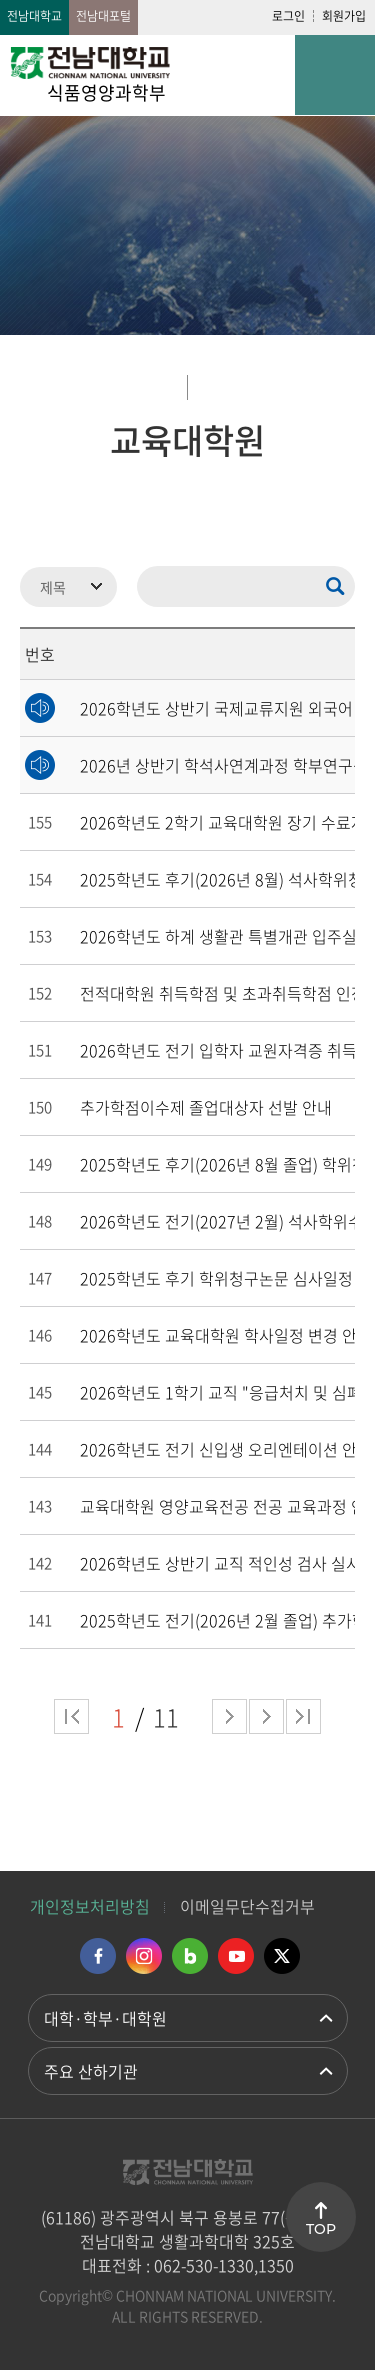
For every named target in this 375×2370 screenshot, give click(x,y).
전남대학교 (34, 16)
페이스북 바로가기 (98, 1956)
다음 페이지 (229, 1716)
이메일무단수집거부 (247, 1906)
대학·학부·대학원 (105, 2018)
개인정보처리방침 (90, 1906)
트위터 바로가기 (282, 1956)
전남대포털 (103, 16)
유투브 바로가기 (236, 1956)
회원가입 (344, 16)
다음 (266, 1716)
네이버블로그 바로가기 (190, 1956)
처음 (71, 1716)
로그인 (288, 16)
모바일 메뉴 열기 (335, 75)
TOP (321, 2229)
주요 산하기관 (91, 2071)
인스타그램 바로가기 (144, 1956)
